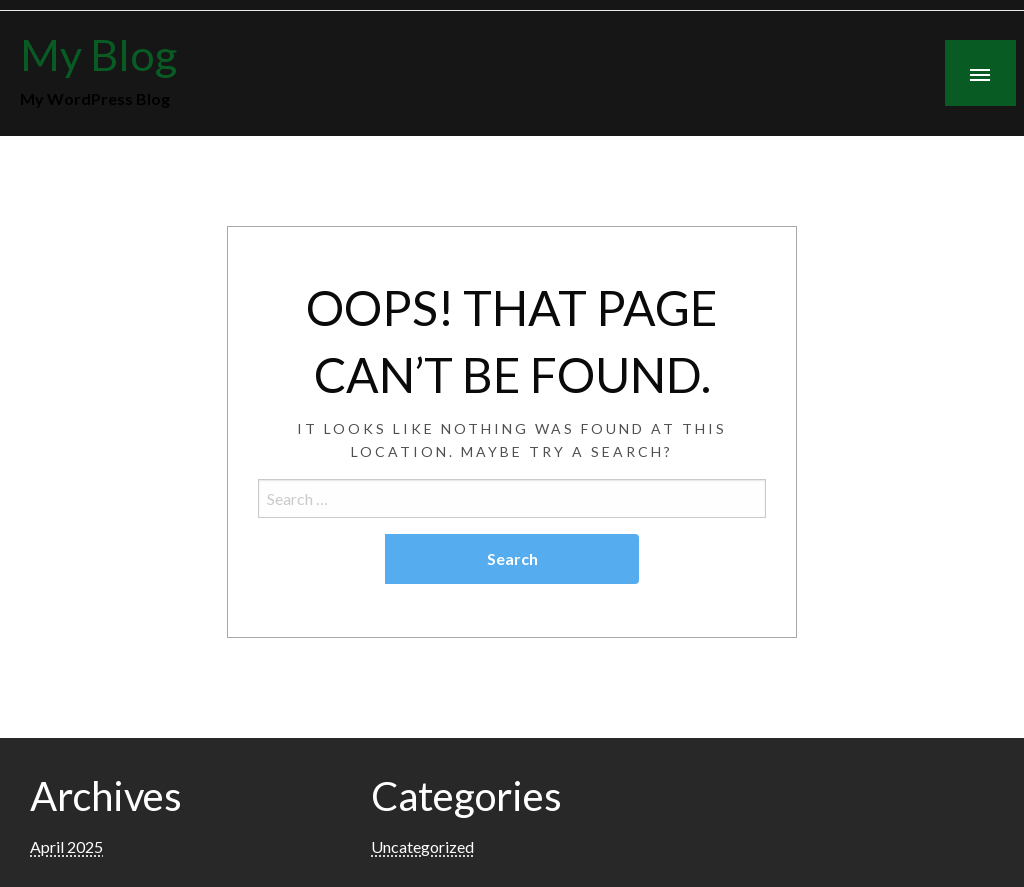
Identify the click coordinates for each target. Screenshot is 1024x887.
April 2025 (66, 846)
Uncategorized (422, 846)
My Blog (98, 54)
